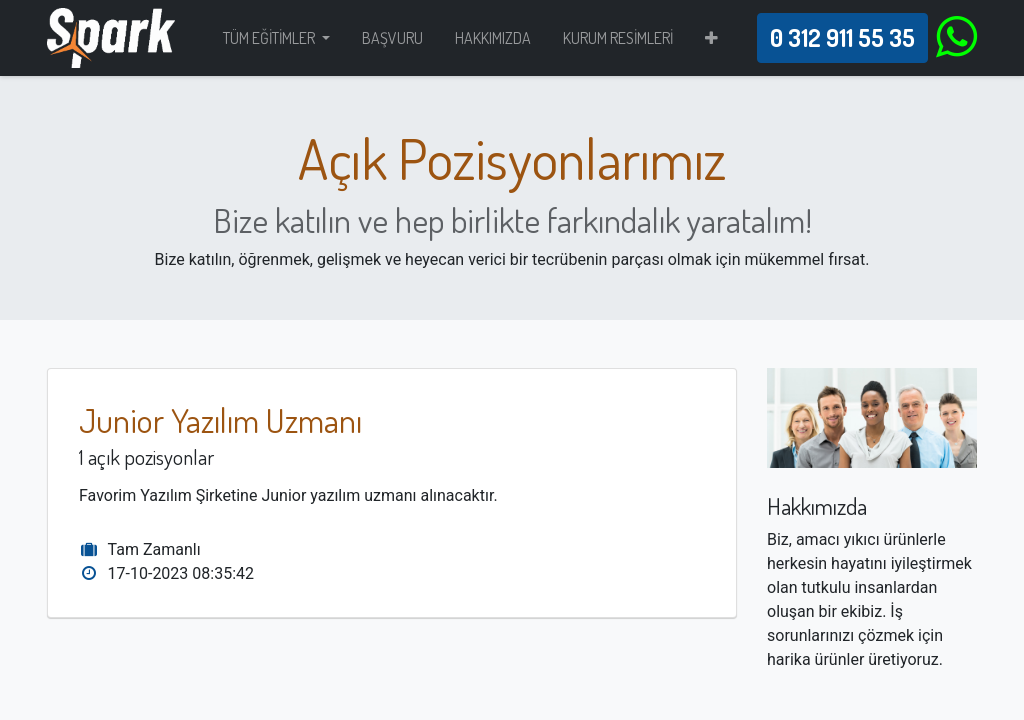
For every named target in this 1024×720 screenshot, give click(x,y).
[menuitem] (392, 38)
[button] (711, 38)
